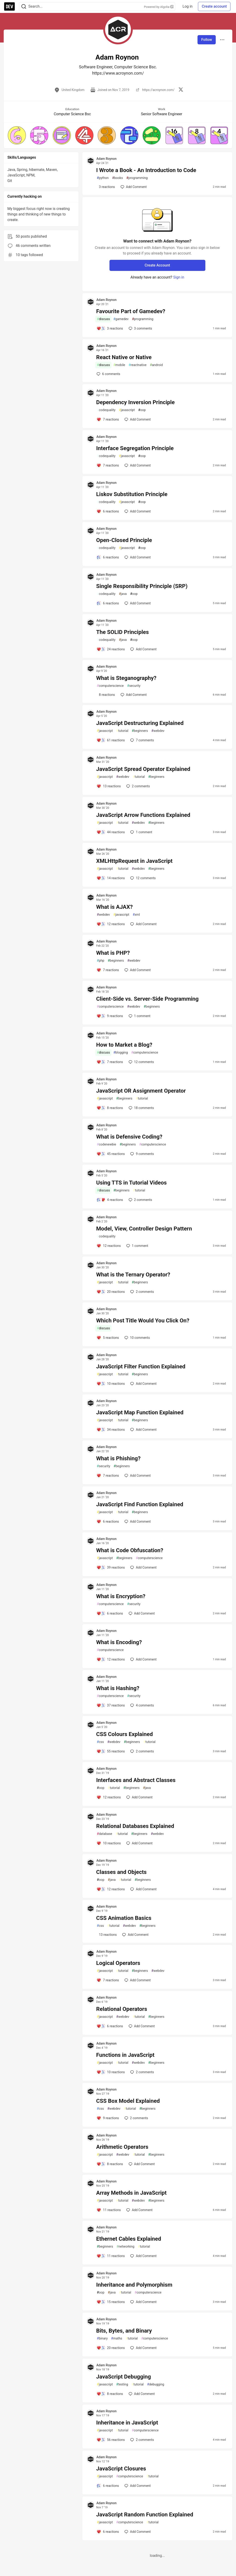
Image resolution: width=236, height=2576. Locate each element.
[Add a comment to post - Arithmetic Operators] (110, 2164)
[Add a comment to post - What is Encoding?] (110, 1659)
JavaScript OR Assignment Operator (141, 1091)
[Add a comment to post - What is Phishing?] (108, 1475)
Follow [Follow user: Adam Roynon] (206, 39)
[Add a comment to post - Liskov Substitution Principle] (108, 511)
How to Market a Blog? (124, 1045)
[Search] (23, 6)
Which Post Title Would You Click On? (142, 1320)
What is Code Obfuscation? (129, 1550)
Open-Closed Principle (124, 540)
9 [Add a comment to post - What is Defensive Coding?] (141, 1154)
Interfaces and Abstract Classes (135, 1780)
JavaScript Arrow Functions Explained (143, 815)
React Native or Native (123, 357)
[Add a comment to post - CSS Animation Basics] (106, 1934)
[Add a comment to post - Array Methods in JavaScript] (109, 2210)
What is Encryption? (120, 1596)
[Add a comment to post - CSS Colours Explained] (110, 1751)
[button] (16, 135)
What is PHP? (113, 953)
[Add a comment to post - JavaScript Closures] (108, 2486)
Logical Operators (118, 1963)
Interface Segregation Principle (135, 448)
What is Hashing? (117, 1688)
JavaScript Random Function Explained (144, 2514)
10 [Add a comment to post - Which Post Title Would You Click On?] (137, 1337)
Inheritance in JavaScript (127, 2422)
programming (137, 178)
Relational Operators (121, 2009)
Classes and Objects (121, 1872)
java (123, 593)
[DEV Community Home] (9, 6)
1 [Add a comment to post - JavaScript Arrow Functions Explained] (140, 832)
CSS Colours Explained (124, 1734)
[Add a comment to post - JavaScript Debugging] (110, 2394)
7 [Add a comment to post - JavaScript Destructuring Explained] (141, 740)
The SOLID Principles (122, 632)
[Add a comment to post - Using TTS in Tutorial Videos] (110, 1200)
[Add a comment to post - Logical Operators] (108, 1980)
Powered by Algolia (159, 7)
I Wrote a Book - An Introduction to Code (146, 170)
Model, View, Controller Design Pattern (144, 1228)
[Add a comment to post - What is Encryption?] (110, 1613)
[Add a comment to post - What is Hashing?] (110, 1705)
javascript (127, 410)
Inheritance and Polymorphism (134, 2285)
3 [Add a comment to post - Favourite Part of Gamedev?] (140, 328)
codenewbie (106, 1144)
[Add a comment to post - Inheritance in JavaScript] (110, 2440)
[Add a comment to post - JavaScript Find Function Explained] (108, 1521)
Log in (187, 6)
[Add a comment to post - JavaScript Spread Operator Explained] (109, 786)
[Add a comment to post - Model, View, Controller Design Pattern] (109, 1246)
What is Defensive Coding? (129, 1136)
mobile (119, 365)
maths (116, 2338)
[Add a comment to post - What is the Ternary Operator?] (110, 1292)
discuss (103, 319)
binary (102, 2338)
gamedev (121, 319)
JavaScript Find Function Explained (139, 1504)
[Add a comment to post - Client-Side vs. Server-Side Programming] (110, 1016)
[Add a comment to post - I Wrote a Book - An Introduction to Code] (106, 187)
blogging (120, 1052)
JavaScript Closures (121, 2468)
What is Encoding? (119, 1642)
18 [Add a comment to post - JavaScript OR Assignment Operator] (141, 1108)
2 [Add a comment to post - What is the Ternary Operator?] (141, 1291)
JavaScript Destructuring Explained (139, 723)
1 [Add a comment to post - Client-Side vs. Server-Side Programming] (139, 1016)
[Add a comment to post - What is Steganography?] (106, 694)
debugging (155, 2384)
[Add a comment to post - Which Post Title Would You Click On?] (108, 1337)
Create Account (157, 265)
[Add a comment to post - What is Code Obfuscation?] (110, 1567)
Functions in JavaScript (125, 2055)
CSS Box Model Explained (128, 2101)
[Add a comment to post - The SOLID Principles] (110, 649)
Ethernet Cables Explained (128, 2239)
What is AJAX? (114, 907)
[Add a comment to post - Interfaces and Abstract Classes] (109, 1797)
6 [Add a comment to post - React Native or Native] (108, 374)
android (156, 365)
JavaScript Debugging (123, 2376)
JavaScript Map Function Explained (139, 1412)
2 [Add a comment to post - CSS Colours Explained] (141, 1751)
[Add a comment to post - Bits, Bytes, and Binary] (110, 2348)
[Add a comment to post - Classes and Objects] (110, 1889)
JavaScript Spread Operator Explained (143, 769)
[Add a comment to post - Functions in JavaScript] (110, 2072)
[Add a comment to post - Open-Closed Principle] (108, 557)
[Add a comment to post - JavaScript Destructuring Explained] (110, 740)
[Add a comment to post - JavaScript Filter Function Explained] (110, 1383)
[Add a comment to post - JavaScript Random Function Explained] (108, 2532)
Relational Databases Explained (135, 1826)
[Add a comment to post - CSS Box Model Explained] (108, 2118)
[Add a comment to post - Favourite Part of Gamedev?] (110, 328)
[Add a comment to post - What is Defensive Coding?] (110, 1154)
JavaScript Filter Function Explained (140, 1366)
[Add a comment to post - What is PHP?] (108, 970)
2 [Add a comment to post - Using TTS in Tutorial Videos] (140, 1200)
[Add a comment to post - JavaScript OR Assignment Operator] (110, 1108)
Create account (214, 6)
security (134, 685)
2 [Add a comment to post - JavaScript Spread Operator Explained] (137, 786)
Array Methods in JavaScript (131, 2193)
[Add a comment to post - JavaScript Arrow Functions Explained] (110, 832)
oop (142, 410)
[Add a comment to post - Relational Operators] (110, 2026)
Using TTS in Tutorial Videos (131, 1182)
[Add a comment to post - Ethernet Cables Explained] (110, 2256)
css (100, 1742)
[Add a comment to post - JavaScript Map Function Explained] (110, 1429)
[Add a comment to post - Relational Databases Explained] (109, 1843)
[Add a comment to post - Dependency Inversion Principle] (108, 419)
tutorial (122, 730)
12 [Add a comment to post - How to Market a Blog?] (141, 1062)
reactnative (138, 365)
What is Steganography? (126, 678)
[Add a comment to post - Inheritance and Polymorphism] (110, 2302)
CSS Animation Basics (123, 1918)
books (117, 178)
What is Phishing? (118, 1458)
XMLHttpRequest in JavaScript (134, 861)
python (103, 178)
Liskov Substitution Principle (131, 494)
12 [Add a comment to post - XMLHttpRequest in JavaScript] (142, 878)
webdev (157, 730)
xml (136, 914)
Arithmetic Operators (122, 2147)
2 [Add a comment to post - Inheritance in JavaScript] (141, 2440)
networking (125, 2246)
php (100, 960)
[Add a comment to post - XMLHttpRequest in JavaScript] (110, 878)
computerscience (110, 685)
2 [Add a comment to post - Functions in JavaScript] (141, 2072)
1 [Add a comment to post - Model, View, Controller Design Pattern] (136, 1246)
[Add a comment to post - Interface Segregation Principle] (108, 465)
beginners (140, 730)
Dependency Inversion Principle (135, 402)
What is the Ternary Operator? (133, 1274)
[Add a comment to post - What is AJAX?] (110, 924)
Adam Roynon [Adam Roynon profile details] (106, 159)
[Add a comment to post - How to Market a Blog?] (110, 1062)
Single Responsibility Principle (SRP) (141, 586)
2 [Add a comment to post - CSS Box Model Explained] (136, 2118)
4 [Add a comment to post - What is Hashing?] (141, 1705)
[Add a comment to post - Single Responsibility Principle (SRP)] (108, 603)
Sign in (178, 277)
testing (122, 2384)
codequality (106, 410)
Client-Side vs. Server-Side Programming (147, 999)
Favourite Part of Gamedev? (130, 311)
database (104, 1833)
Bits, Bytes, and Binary (124, 2330)
